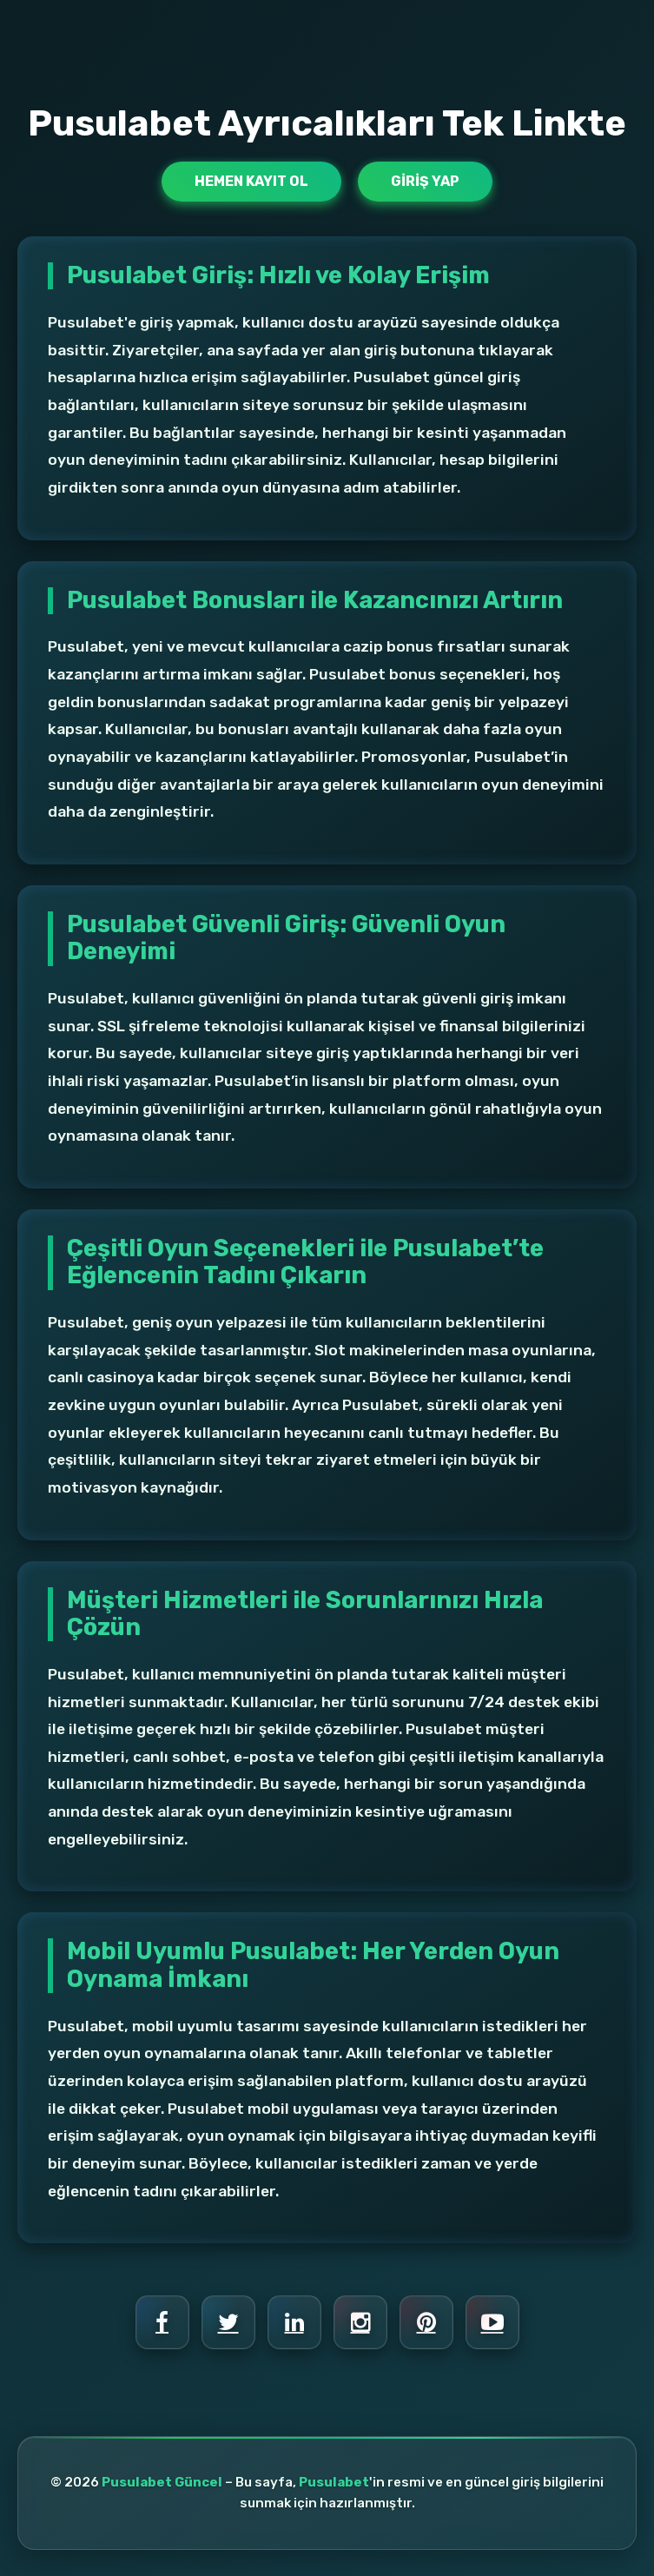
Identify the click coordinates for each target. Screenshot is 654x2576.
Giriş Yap (425, 181)
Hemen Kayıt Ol (251, 181)
